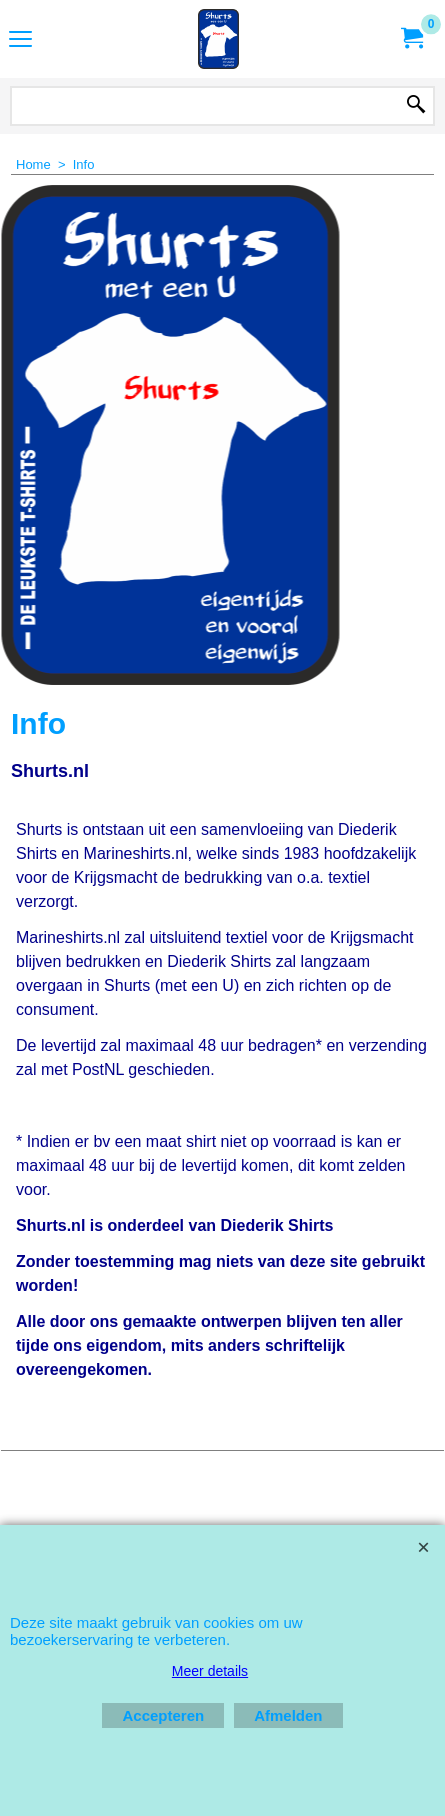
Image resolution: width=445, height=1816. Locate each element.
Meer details (210, 1671)
